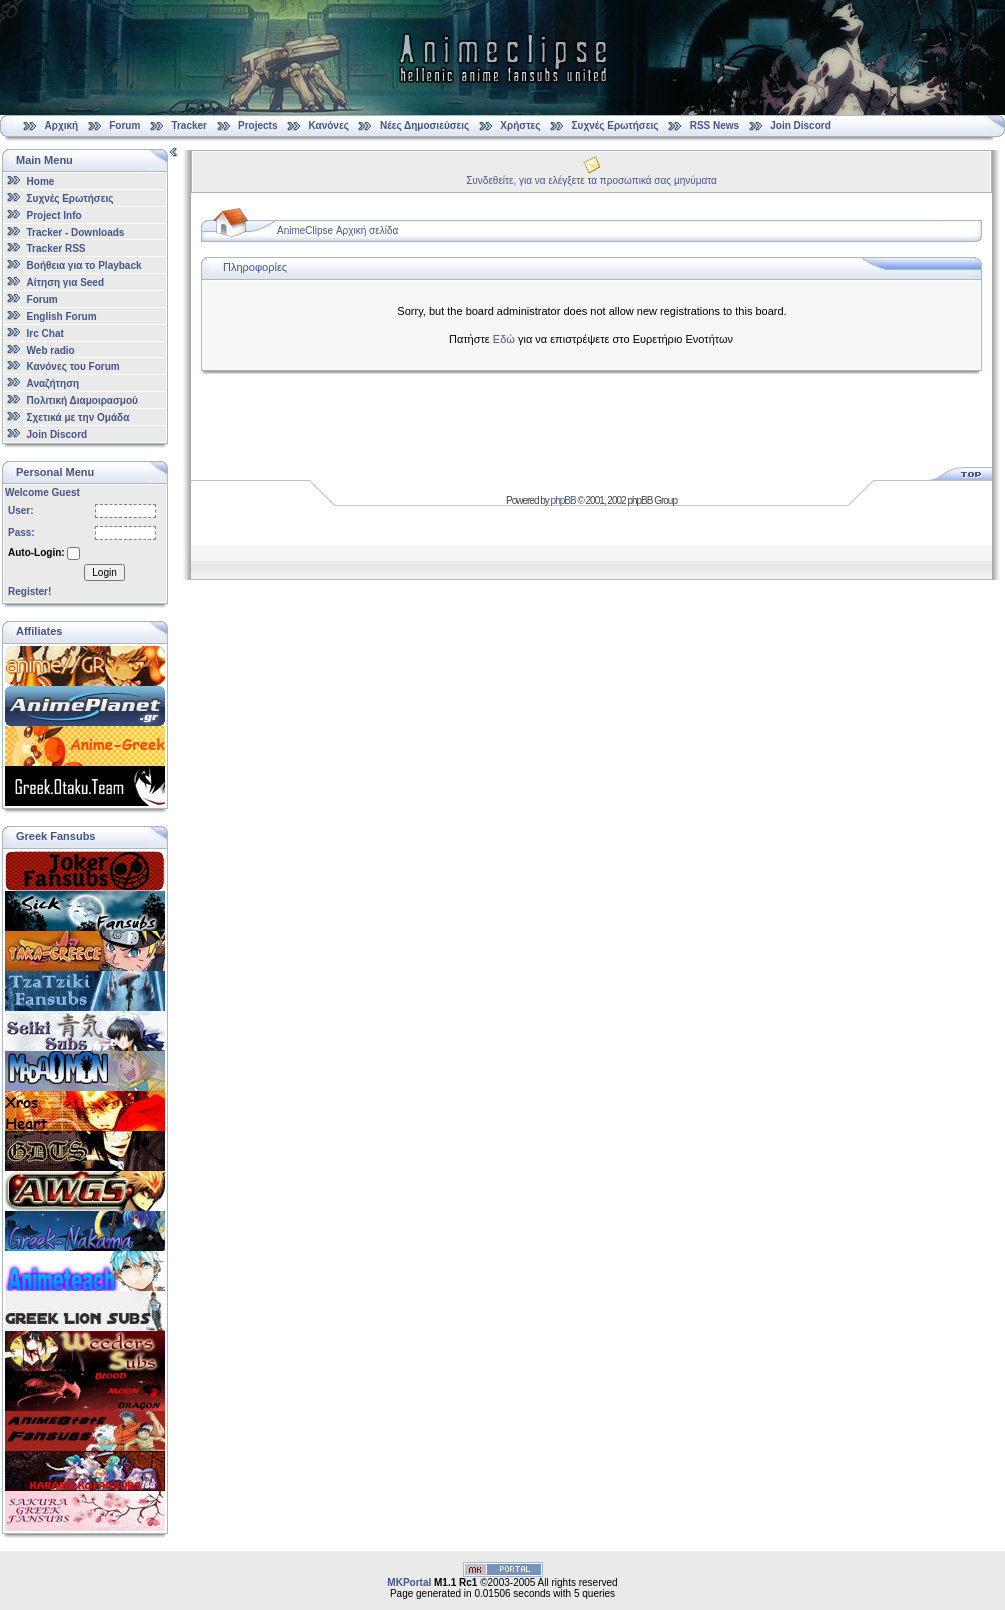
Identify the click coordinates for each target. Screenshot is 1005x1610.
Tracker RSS (56, 248)
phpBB (563, 500)
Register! (29, 591)
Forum (124, 125)
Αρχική (62, 125)
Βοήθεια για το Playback (84, 265)
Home (41, 181)
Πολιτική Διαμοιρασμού (82, 400)
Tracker (189, 125)
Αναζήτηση (53, 383)
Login (104, 572)
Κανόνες (329, 125)
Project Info (54, 215)
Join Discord (800, 125)
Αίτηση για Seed (65, 282)
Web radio (51, 349)
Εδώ (504, 339)
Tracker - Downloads (76, 231)
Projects (257, 125)
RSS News (714, 125)
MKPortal (409, 1582)
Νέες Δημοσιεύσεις (424, 125)
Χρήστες (520, 125)
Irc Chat (45, 333)
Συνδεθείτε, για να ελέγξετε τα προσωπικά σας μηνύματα (591, 180)
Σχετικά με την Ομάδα (78, 417)
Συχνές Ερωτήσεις (617, 125)
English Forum (62, 316)
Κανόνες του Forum (73, 366)
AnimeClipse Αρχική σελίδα (337, 230)
